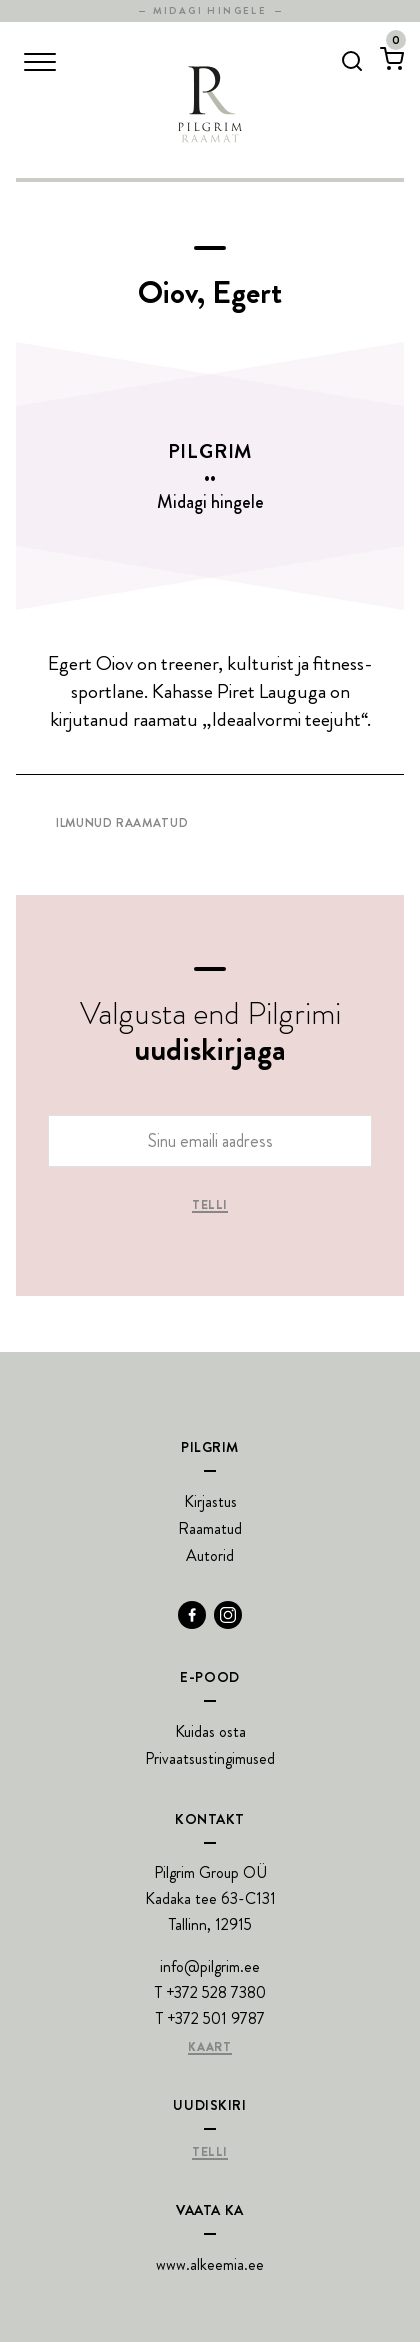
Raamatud (210, 1528)
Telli (210, 1206)
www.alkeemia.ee (210, 2264)
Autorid (210, 1555)
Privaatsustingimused (210, 1758)
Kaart (209, 2048)
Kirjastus (210, 1501)
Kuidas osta (210, 1731)
